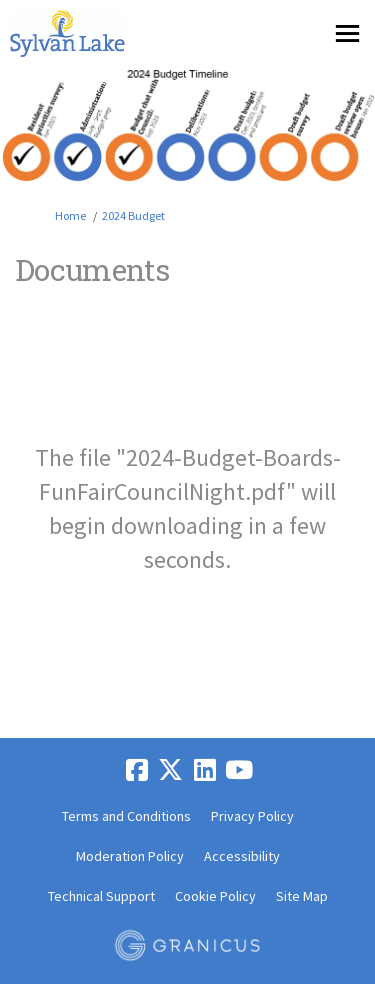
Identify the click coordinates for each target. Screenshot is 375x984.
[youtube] (239, 770)
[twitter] (171, 770)
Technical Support (101, 896)
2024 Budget (133, 215)
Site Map (302, 896)
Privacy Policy (252, 816)
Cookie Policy (215, 896)
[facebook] (137, 770)
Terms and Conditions (126, 816)
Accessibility (242, 856)
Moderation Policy (130, 856)
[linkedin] (205, 770)
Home (70, 215)
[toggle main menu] (347, 33)
